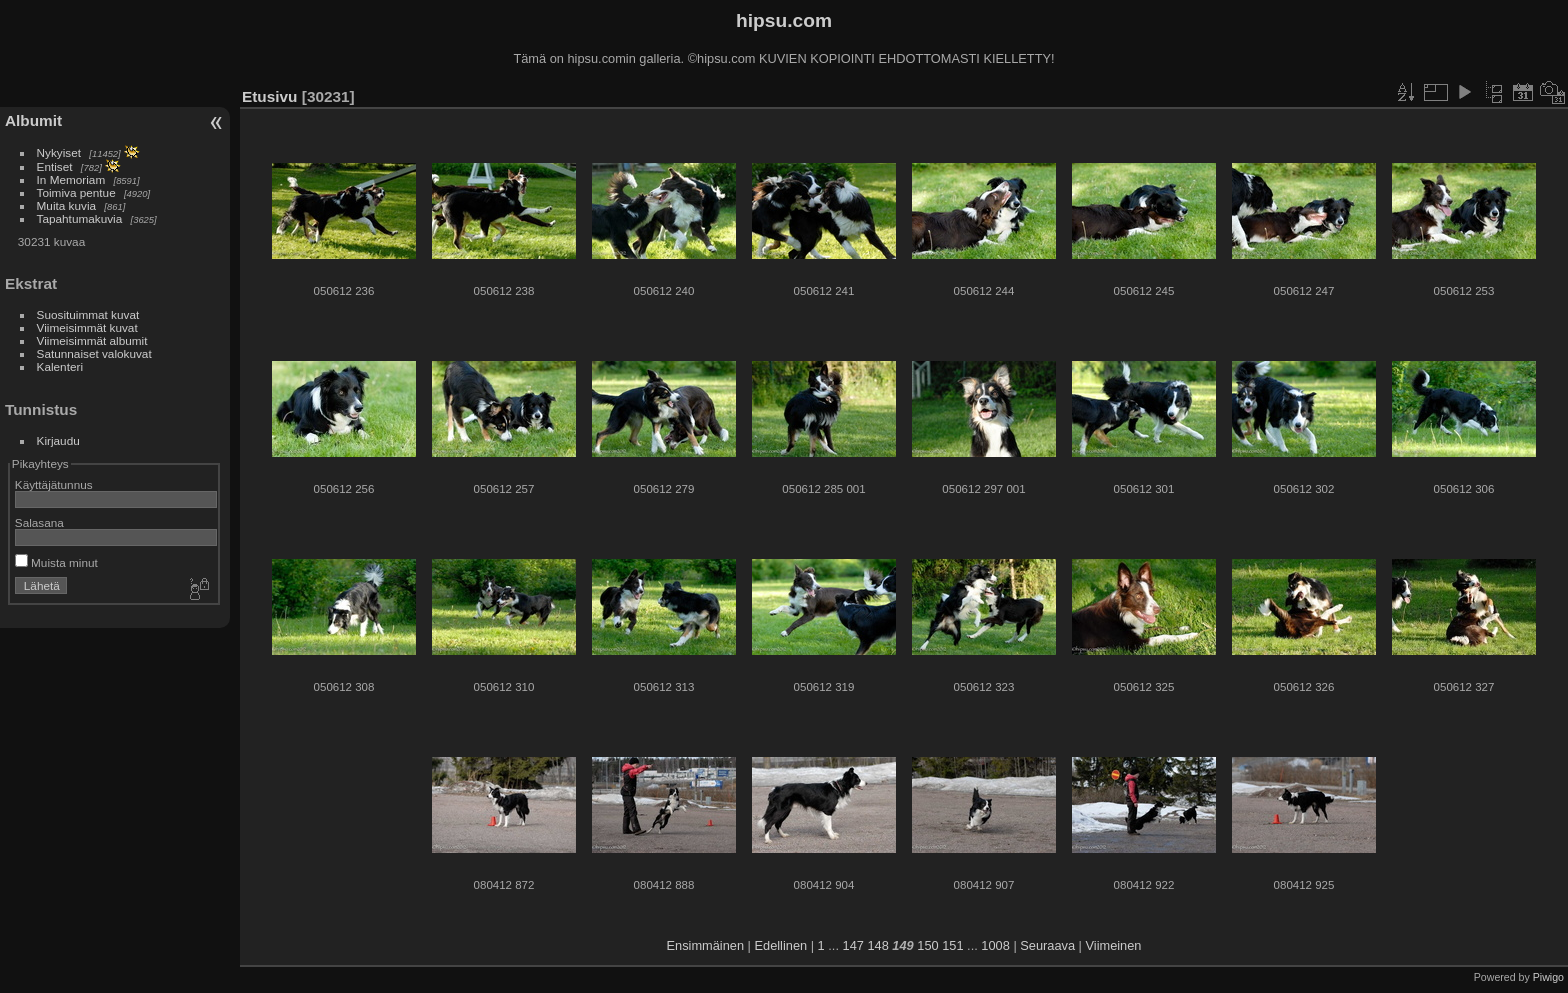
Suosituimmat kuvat (88, 314)
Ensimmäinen (706, 945)
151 (952, 945)
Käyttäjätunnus (54, 484)
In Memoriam (71, 179)
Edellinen (781, 945)
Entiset (55, 166)
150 (927, 945)
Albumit (33, 120)
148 (877, 945)
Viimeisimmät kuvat (87, 327)
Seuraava (1047, 945)
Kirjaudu (58, 440)
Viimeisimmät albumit (92, 340)
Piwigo (1548, 977)
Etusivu (269, 96)
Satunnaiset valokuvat (94, 353)
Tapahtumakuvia (80, 218)
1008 (995, 945)
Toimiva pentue (76, 192)
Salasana (39, 522)
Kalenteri (60, 366)
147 (853, 945)
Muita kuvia (67, 205)
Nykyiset (59, 152)
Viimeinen (1114, 945)
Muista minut (56, 562)
